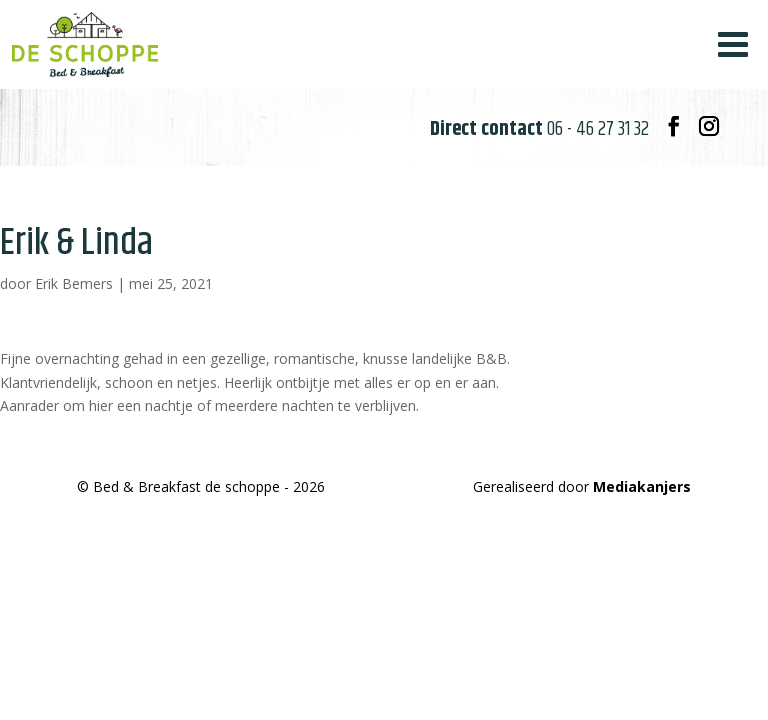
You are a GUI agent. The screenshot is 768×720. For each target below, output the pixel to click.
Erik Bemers (74, 283)
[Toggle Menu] (733, 44)
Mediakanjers (642, 486)
